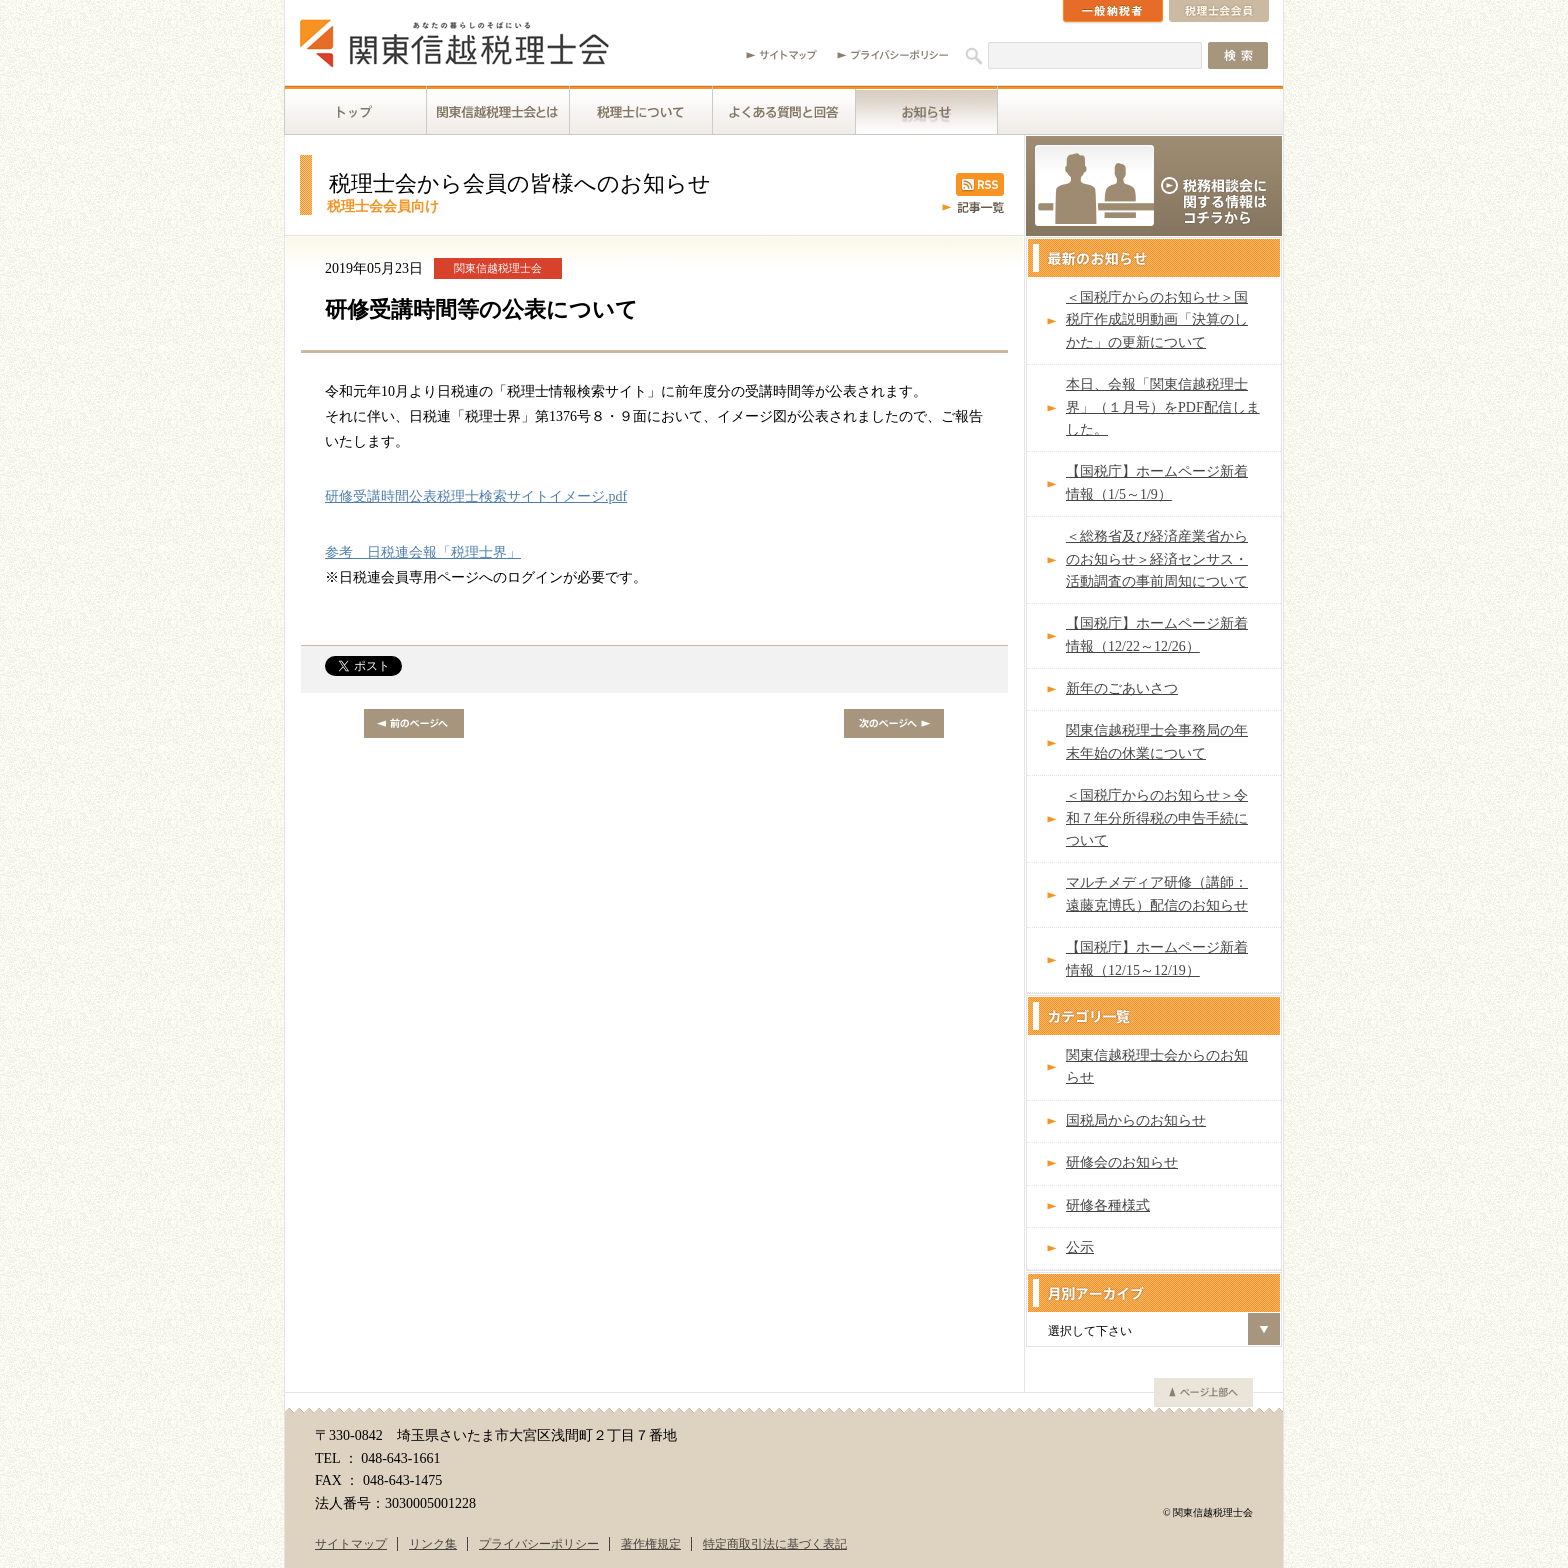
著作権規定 (651, 1544)
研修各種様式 (1108, 1205)
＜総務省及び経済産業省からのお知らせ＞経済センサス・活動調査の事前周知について (1157, 559)
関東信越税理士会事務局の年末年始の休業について (1157, 741)
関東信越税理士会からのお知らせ (1157, 1066)
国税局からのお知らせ (1136, 1120)
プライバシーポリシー (539, 1544)
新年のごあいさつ (1122, 688)
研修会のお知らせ (1122, 1162)
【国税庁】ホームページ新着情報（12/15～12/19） (1157, 958)
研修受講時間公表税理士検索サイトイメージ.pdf (476, 496)
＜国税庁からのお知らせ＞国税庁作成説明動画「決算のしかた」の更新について (1157, 320)
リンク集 (433, 1544)
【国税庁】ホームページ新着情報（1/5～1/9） (1157, 482)
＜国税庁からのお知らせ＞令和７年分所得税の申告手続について (1157, 818)
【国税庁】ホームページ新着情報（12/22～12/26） (1157, 634)
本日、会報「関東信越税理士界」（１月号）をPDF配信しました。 (1163, 407)
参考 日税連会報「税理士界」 (423, 552)
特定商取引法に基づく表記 (775, 1544)
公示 (1080, 1247)
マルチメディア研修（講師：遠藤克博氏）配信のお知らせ (1157, 893)
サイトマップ (351, 1544)
